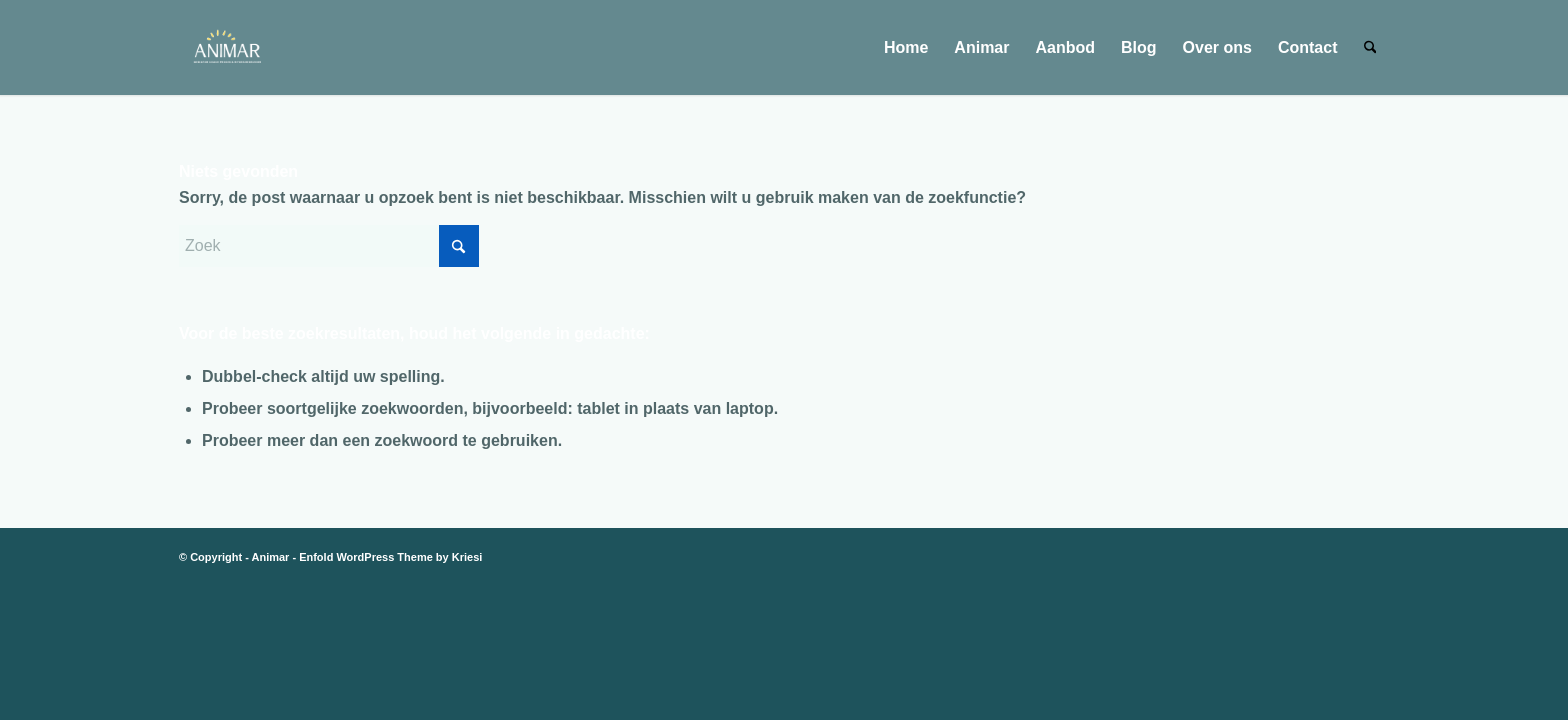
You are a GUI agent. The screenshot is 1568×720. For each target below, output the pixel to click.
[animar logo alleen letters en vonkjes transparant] (226, 47)
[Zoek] (1370, 47)
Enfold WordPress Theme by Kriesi (390, 557)
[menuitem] (906, 47)
